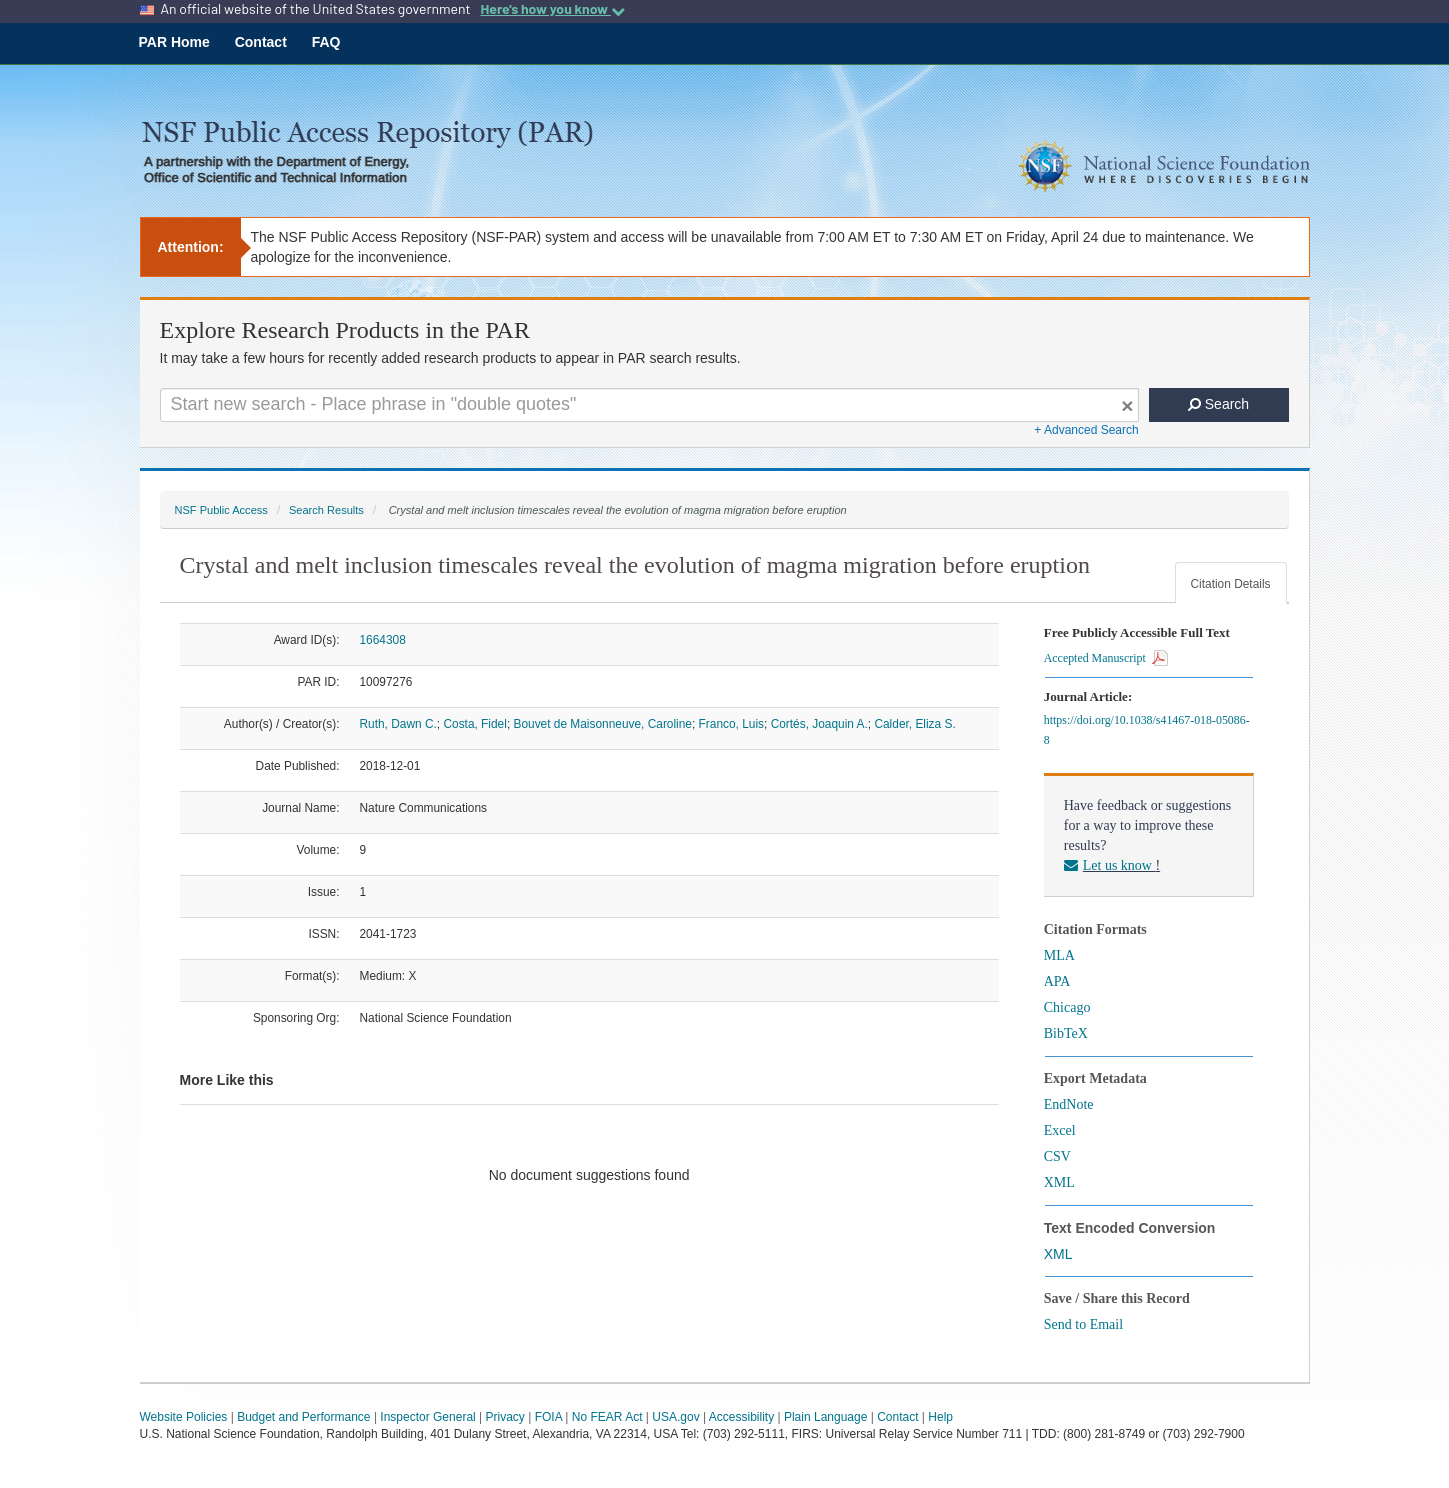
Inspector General (427, 1417)
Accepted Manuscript (1106, 658)
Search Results (326, 510)
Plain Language (825, 1417)
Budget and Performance (303, 1417)
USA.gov (675, 1417)
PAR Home (174, 42)
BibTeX (1066, 1033)
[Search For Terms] (649, 405)
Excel (1060, 1130)
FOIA (548, 1417)
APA (1057, 981)
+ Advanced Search (1086, 430)
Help (940, 1417)
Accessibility (741, 1417)
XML (1059, 1182)
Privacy (505, 1417)
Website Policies (184, 1417)
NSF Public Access (221, 510)
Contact (261, 42)
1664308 (383, 640)
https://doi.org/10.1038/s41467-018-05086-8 (1147, 730)
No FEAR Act (607, 1417)
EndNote (1069, 1104)
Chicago (1067, 1007)
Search (1218, 404)
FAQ (326, 42)
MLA (1059, 955)
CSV (1057, 1156)
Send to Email (1083, 1324)
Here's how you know (552, 9)
